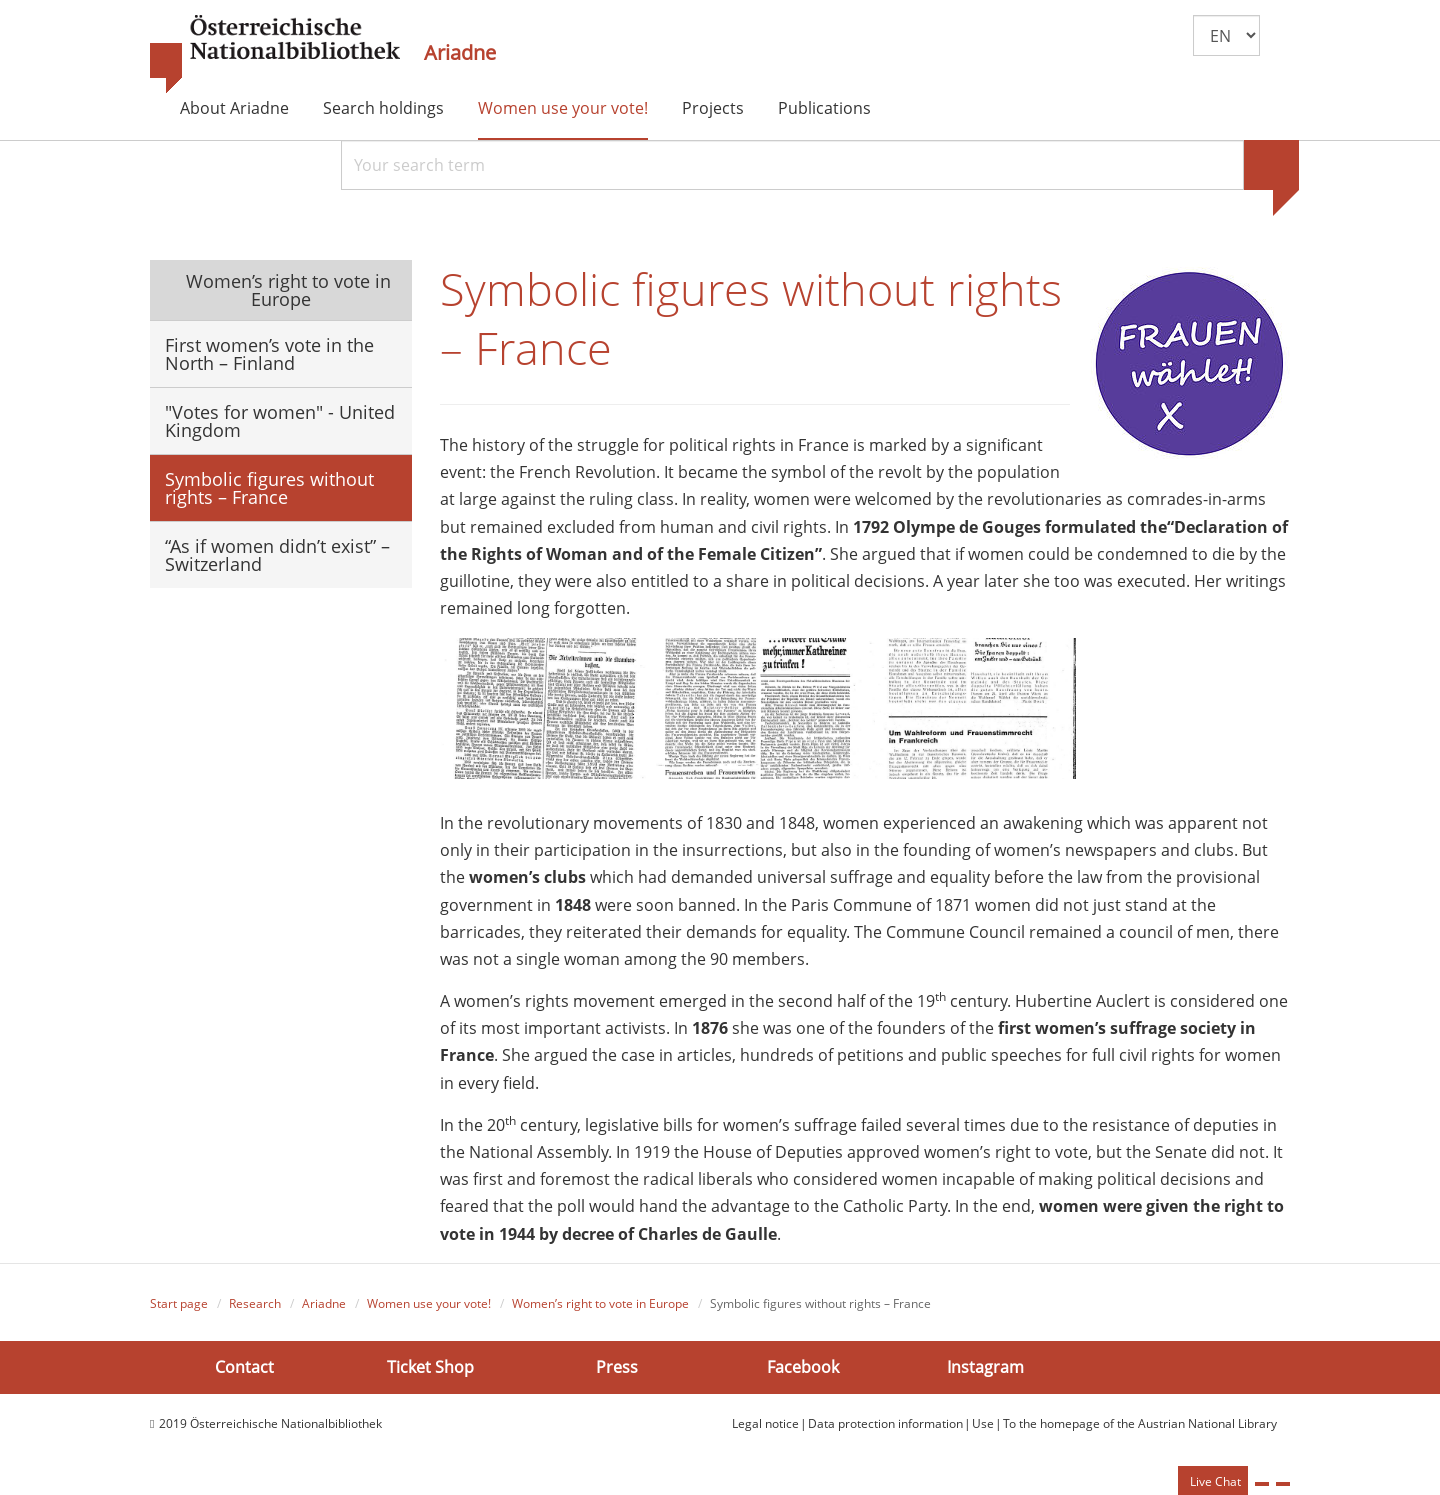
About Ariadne (234, 108)
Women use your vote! (563, 108)
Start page (179, 1303)
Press (617, 1367)
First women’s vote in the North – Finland (269, 354)
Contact (244, 1367)
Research (255, 1303)
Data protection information (885, 1423)
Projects (713, 108)
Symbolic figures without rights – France (269, 488)
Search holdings (383, 108)
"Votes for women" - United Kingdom (280, 421)
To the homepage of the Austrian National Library (1140, 1423)
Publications (824, 108)
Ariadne (460, 53)
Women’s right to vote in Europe (286, 290)
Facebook (803, 1367)
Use (983, 1423)
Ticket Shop (430, 1367)
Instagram (985, 1367)
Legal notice (765, 1423)
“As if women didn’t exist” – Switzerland (277, 555)
